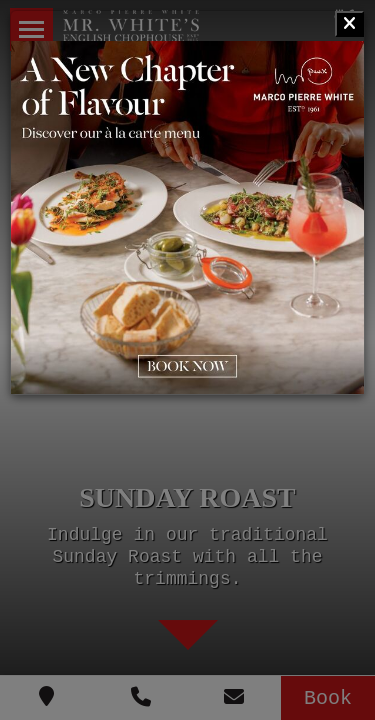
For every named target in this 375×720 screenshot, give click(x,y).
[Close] (349, 24)
